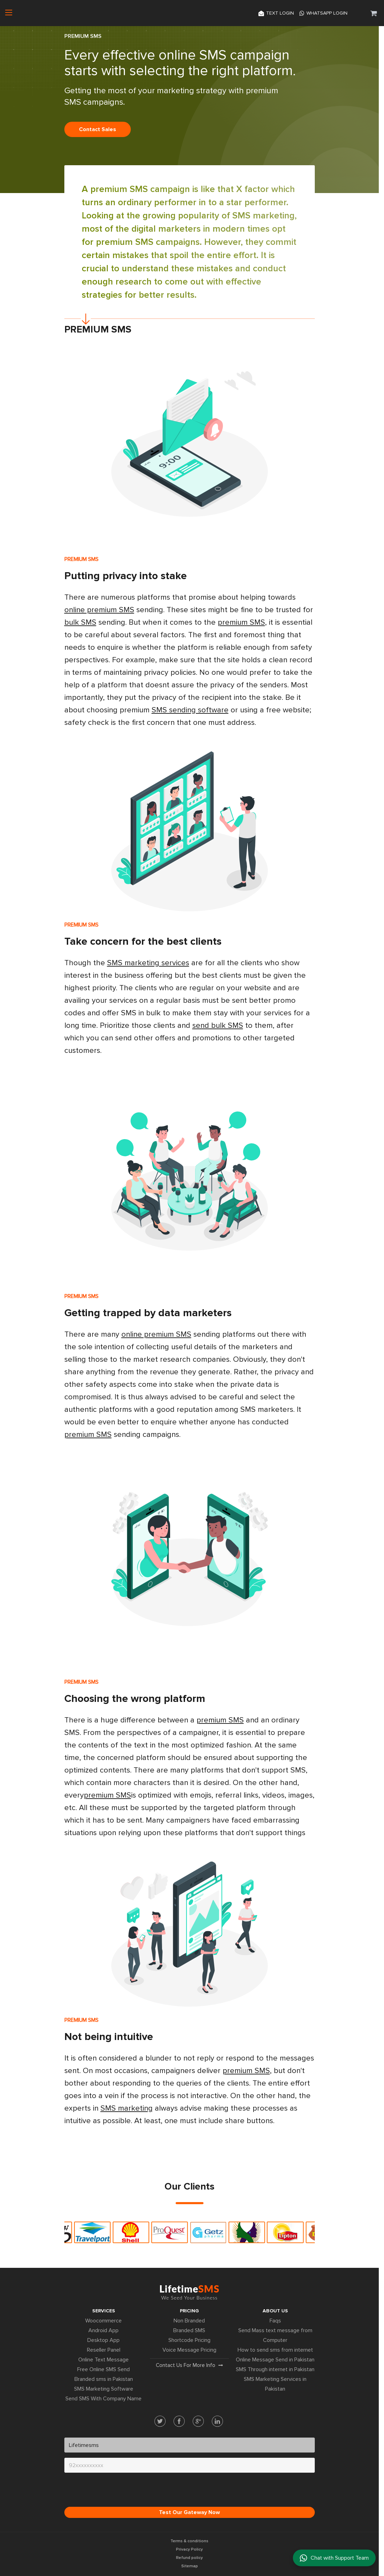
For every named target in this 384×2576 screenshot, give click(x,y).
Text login (276, 13)
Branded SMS (189, 2330)
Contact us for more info (189, 2365)
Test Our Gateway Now (189, 2512)
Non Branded (189, 2320)
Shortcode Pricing (189, 2340)
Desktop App (103, 2340)
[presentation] (117, 2491)
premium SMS (119, 189)
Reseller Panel (103, 2349)
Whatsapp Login (323, 13)
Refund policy (189, 2557)
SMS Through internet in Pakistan (275, 2369)
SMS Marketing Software (103, 2388)
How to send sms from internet (275, 2349)
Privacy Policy (189, 2549)
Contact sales (97, 129)
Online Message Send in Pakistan (275, 2359)
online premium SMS (99, 610)
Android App (103, 2330)
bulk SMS (80, 622)
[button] (374, 13)
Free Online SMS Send (103, 2369)
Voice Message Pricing (189, 2349)
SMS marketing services (148, 963)
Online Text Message (103, 2359)
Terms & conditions (189, 2541)
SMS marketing (263, 215)
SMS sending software (190, 710)
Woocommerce (103, 2320)
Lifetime (189, 2292)
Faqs (275, 2320)
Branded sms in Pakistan (103, 2379)
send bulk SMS (217, 1025)
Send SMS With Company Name (103, 2398)
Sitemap (189, 2566)
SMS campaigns (167, 242)
